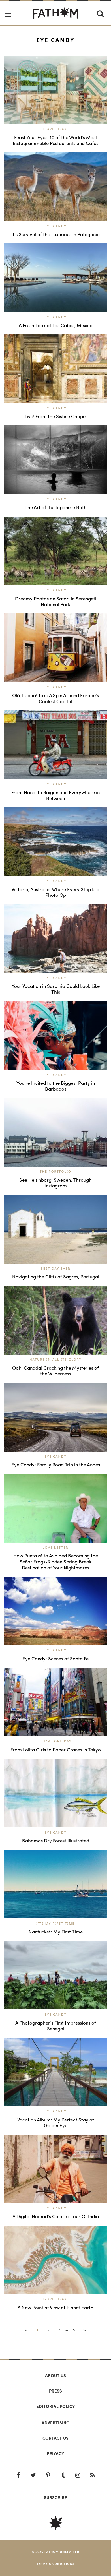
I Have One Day (55, 1741)
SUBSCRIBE (55, 2497)
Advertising (55, 2423)
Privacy (55, 2453)
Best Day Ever (56, 1268)
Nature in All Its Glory (55, 1359)
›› (84, 2330)
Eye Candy (55, 226)
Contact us (55, 2438)
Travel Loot (55, 129)
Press (55, 2391)
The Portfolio (55, 1171)
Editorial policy (55, 2406)
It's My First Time (55, 1923)
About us (55, 2375)
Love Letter (55, 1547)
